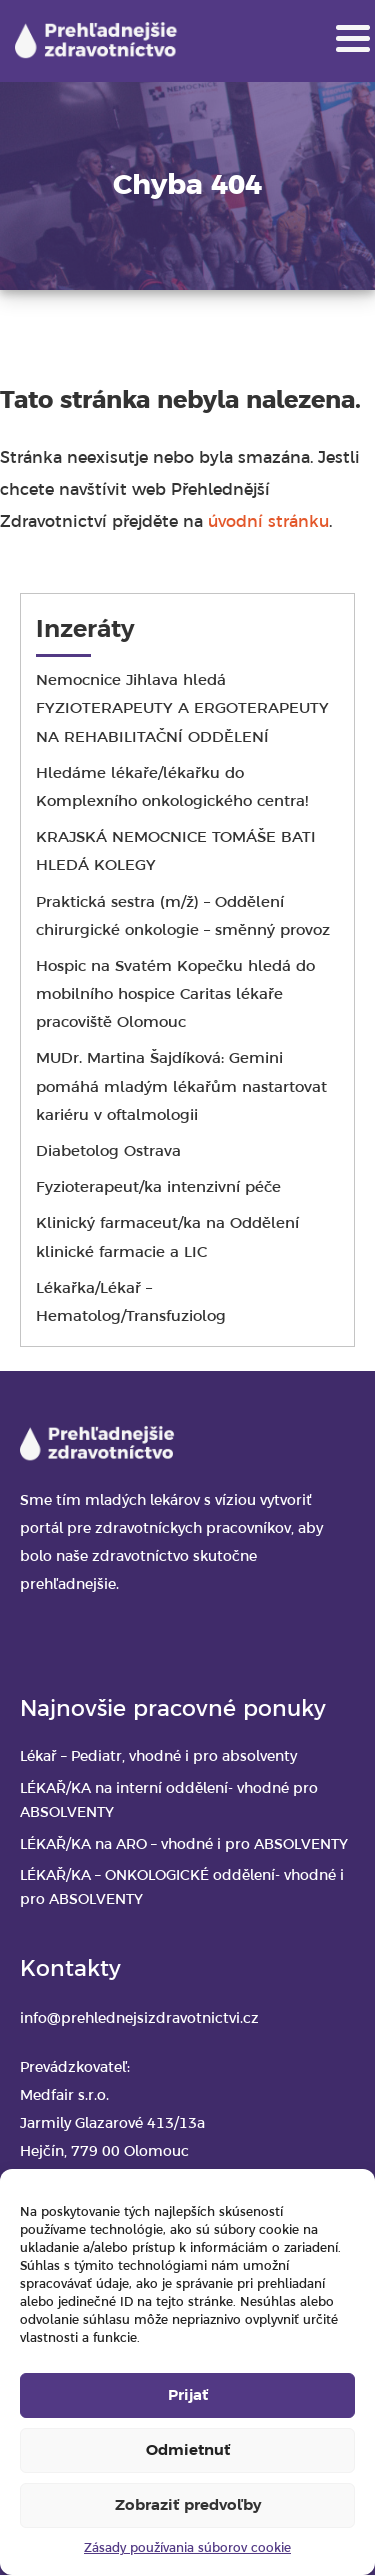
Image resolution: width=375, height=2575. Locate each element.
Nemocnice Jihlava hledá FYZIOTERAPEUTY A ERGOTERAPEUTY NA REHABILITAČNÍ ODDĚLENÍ (182, 709)
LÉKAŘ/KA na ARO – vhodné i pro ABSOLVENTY (184, 1845)
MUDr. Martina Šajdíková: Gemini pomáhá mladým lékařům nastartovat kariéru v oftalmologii (181, 1087)
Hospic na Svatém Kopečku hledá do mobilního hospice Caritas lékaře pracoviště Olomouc (175, 995)
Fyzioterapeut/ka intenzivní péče (158, 1188)
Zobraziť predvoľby (188, 2506)
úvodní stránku (268, 522)
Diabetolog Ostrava (108, 1152)
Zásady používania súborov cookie (187, 2548)
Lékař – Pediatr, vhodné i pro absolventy (158, 1757)
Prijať (188, 2396)
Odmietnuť (188, 2451)
